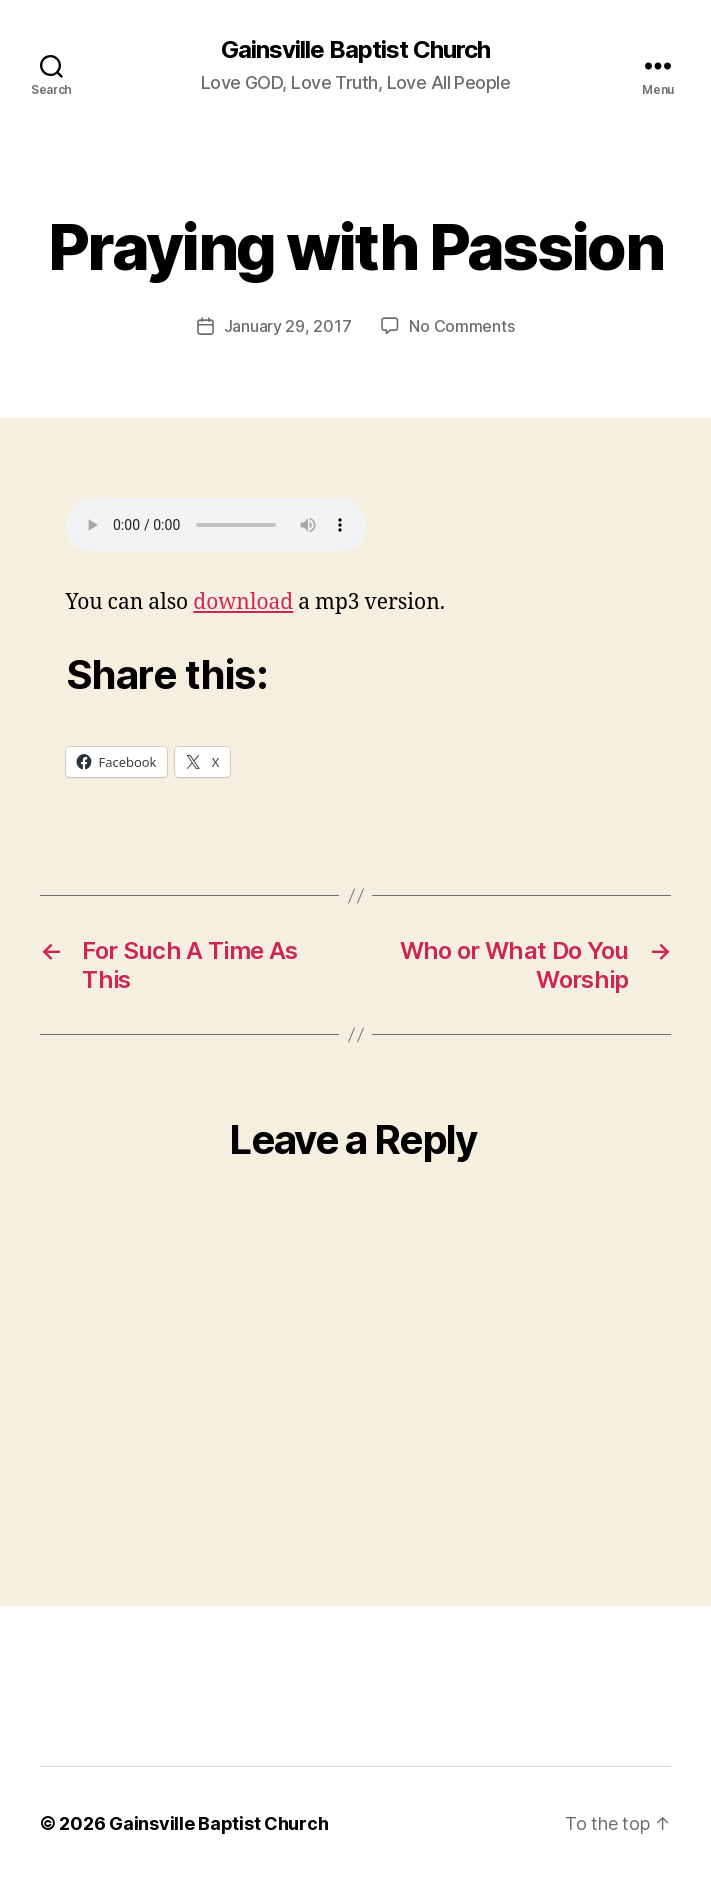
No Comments (461, 326)
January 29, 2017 (288, 326)
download (243, 602)
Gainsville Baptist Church (355, 50)
